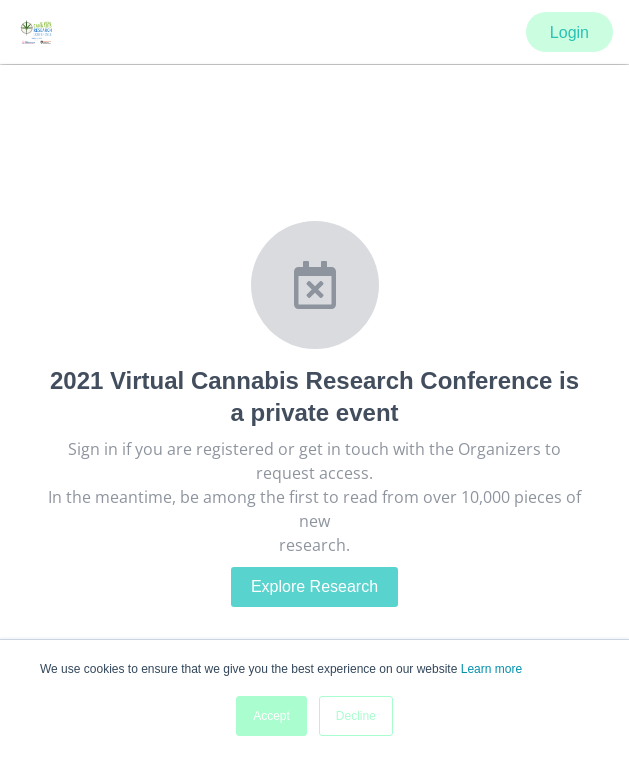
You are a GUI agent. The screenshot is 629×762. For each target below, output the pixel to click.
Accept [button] (271, 716)
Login (569, 32)
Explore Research (314, 586)
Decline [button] (356, 716)
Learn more (491, 669)
